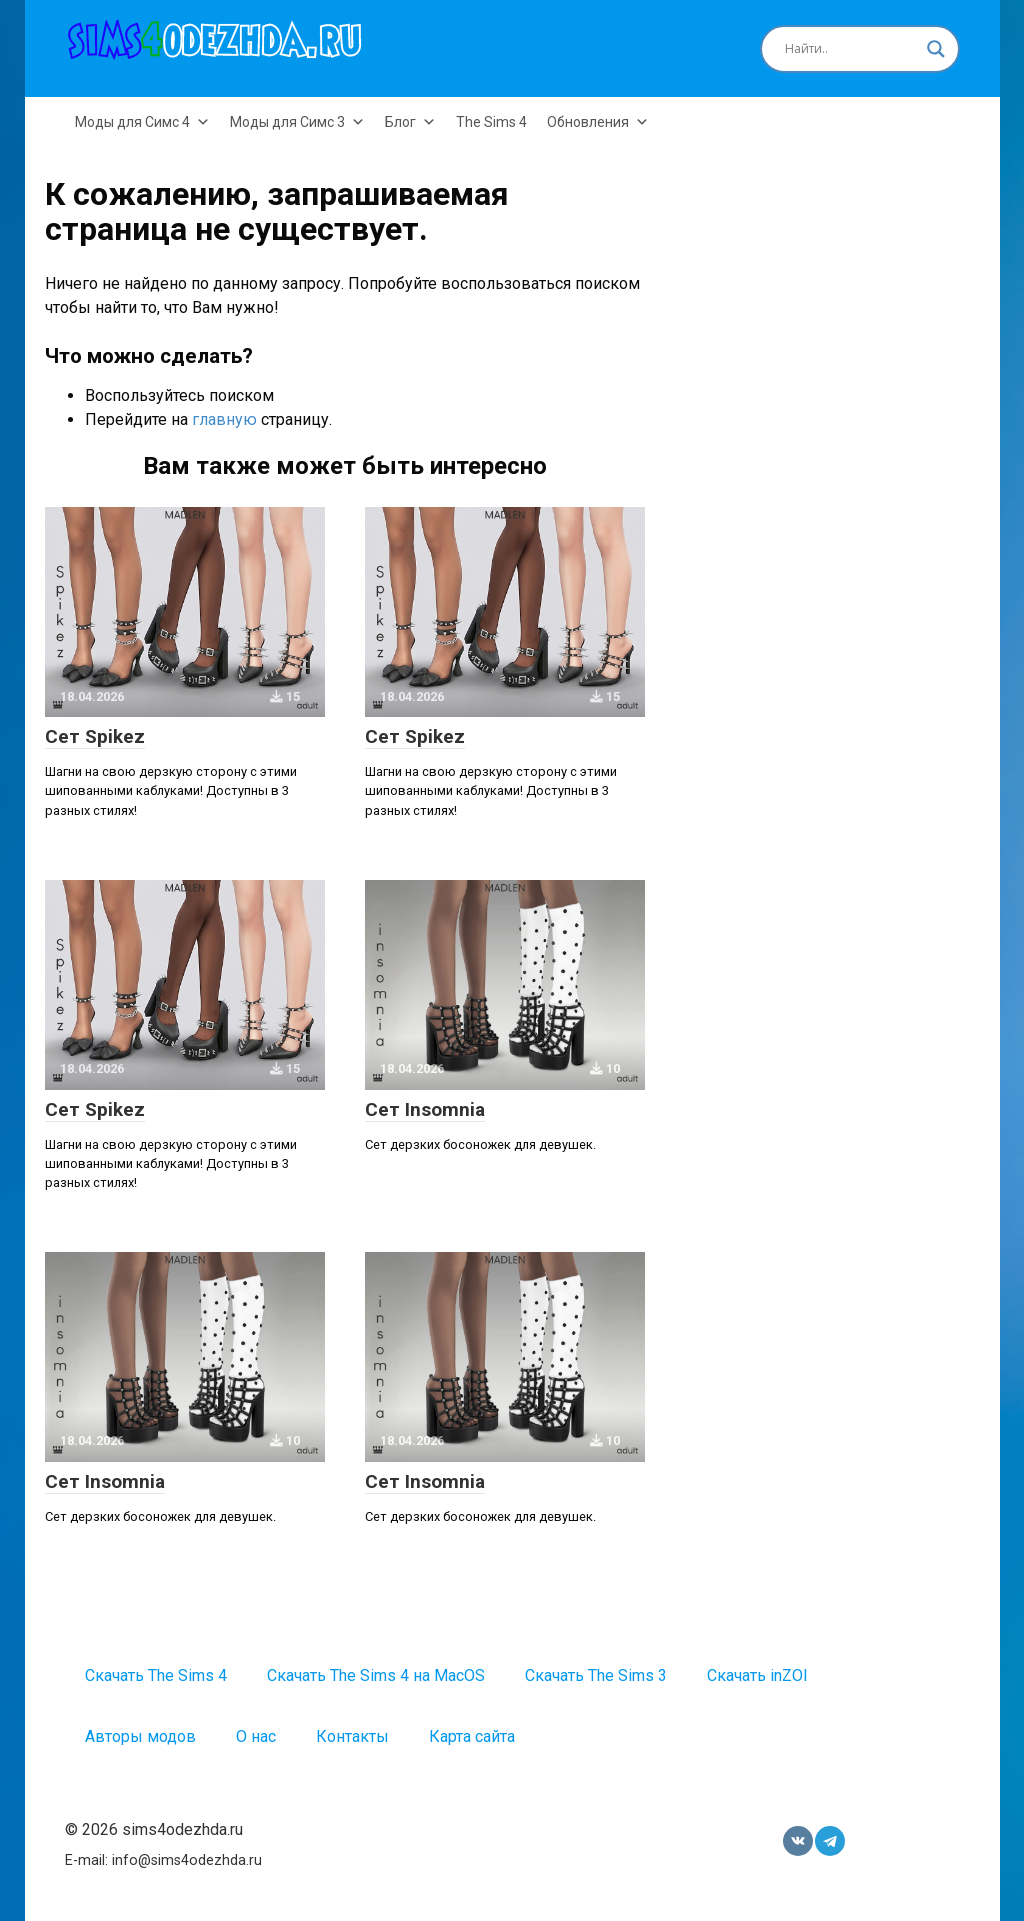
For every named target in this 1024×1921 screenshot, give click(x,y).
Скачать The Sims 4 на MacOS (376, 1675)
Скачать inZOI (757, 1675)
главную (224, 419)
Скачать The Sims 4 (156, 1675)
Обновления (598, 122)
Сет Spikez (95, 736)
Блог (410, 122)
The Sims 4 (491, 122)
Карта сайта (472, 1736)
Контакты (352, 1736)
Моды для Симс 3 (297, 122)
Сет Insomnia (425, 1109)
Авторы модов (140, 1736)
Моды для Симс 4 (142, 122)
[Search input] (851, 49)
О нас (256, 1736)
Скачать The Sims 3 (596, 1675)
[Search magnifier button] (936, 49)
